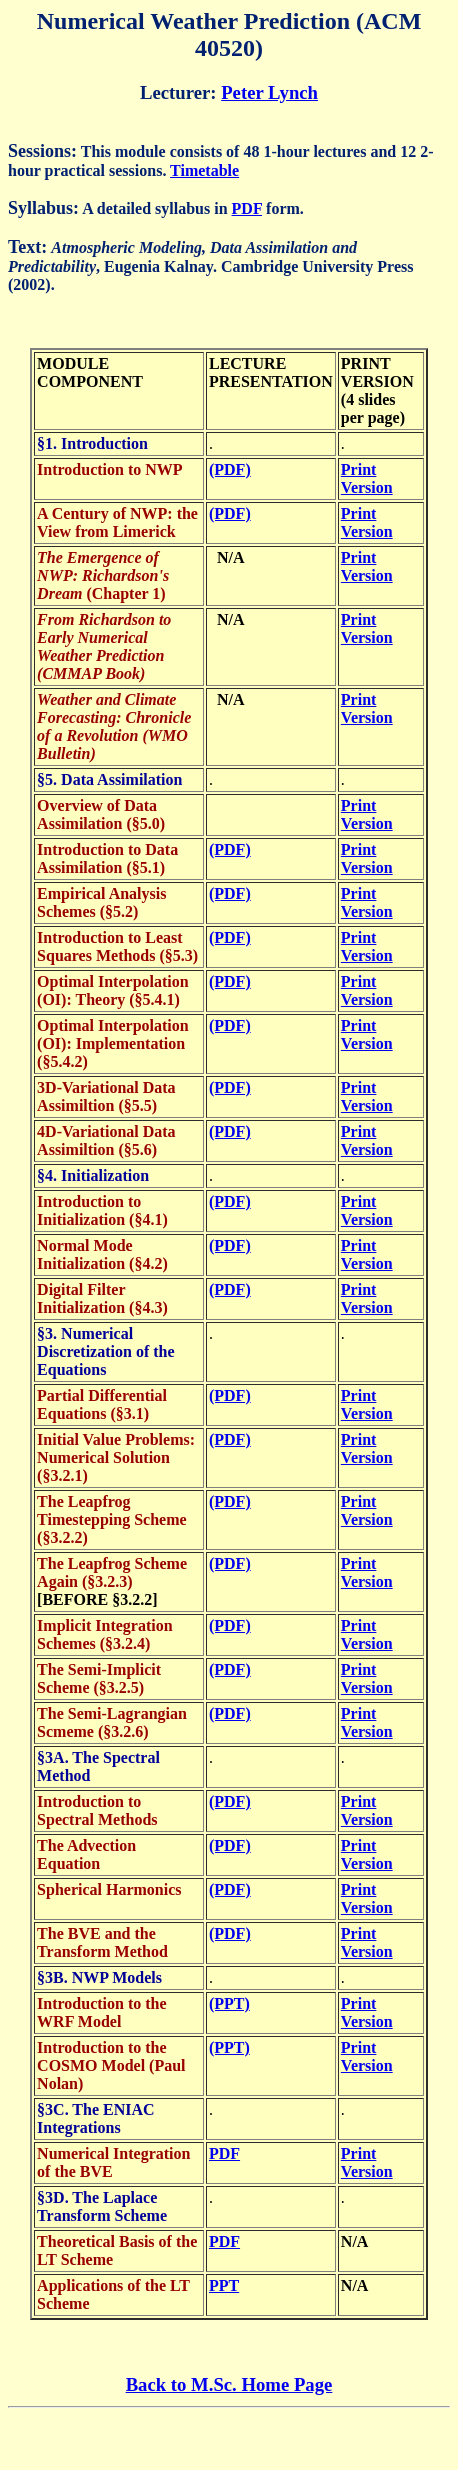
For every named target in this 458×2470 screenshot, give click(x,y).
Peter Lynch (269, 92)
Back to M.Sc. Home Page (229, 2384)
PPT (224, 2285)
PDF (247, 208)
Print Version (367, 478)
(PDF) (230, 469)
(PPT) (229, 2003)
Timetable (204, 170)
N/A (227, 557)
